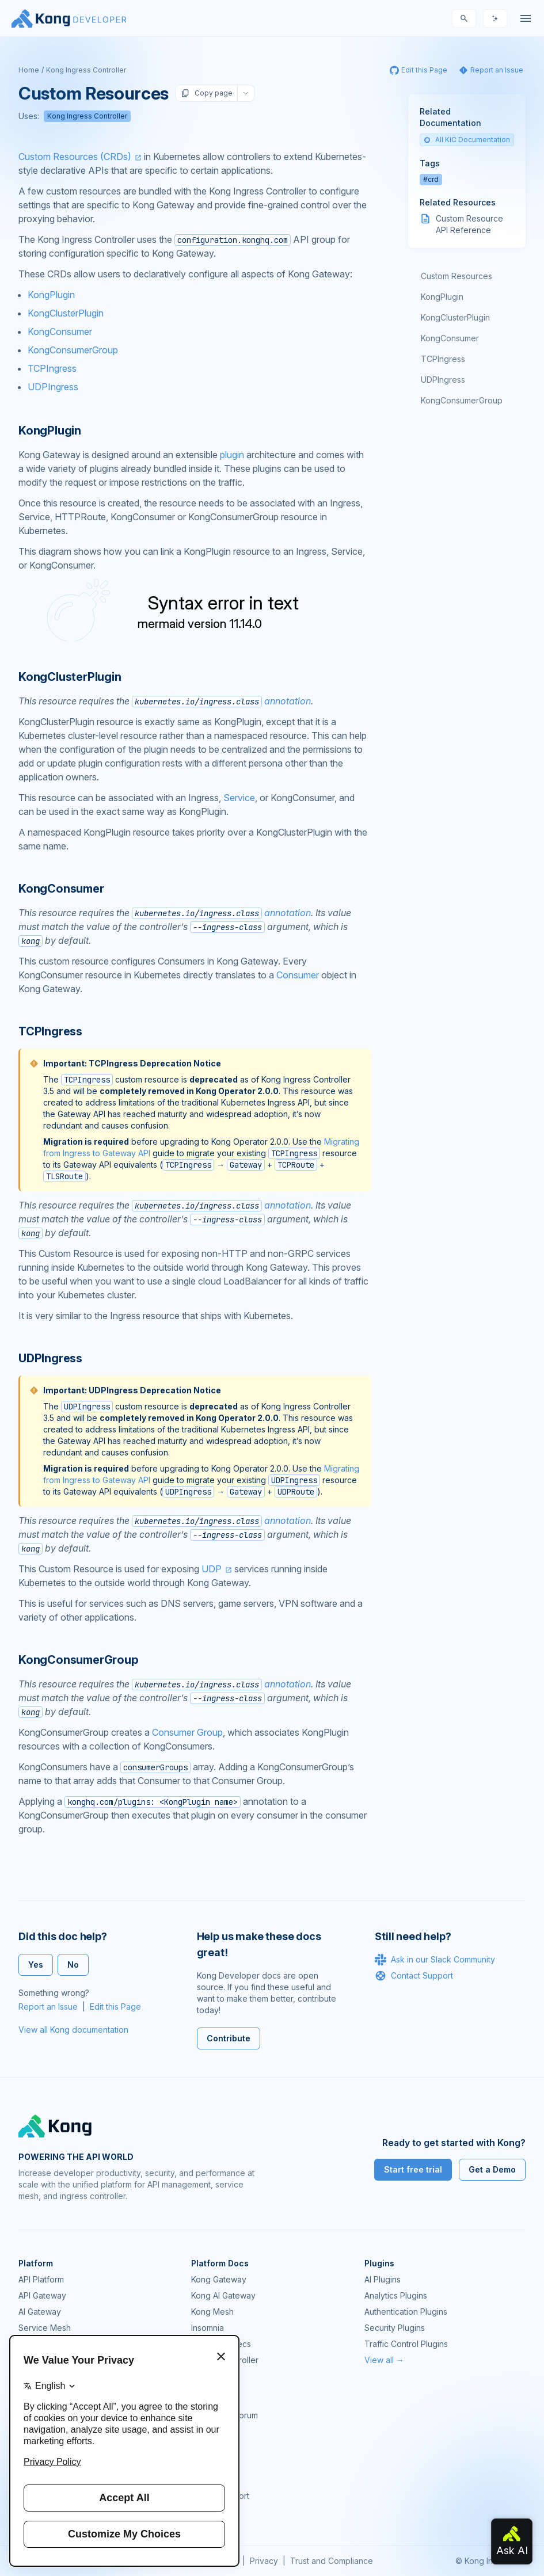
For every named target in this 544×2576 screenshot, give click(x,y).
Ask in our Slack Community (435, 1959)
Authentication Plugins (405, 2311)
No (73, 1964)
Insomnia (207, 2328)
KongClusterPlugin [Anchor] (69, 677)
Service (239, 797)
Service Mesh (44, 2328)
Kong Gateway (218, 2279)
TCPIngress (52, 368)
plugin (232, 454)
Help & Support (220, 2496)
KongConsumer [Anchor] (61, 888)
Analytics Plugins (395, 2295)
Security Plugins (394, 2328)
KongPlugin (51, 294)
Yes (35, 1964)
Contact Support (414, 1975)
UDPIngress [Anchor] (50, 1358)
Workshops (212, 2479)
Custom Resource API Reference (469, 224)
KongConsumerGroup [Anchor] (78, 1660)
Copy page (207, 93)
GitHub (203, 2431)
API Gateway (42, 2295)
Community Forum (224, 2415)
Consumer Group (187, 1732)
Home (28, 70)
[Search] (464, 18)
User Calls (210, 2463)
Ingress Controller (224, 2360)
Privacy (264, 2561)
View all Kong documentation (73, 2029)
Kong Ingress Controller (86, 70)
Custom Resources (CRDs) (74, 156)
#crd (431, 179)
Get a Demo (492, 2169)
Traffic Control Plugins (406, 2344)
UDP (211, 1569)
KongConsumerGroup (73, 350)
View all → (384, 2360)
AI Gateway (39, 2311)
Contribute (228, 2038)
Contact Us (212, 2512)
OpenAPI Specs (221, 2344)
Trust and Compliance (331, 2561)
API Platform (41, 2279)
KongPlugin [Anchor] (49, 430)
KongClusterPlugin (66, 313)
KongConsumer (60, 331)
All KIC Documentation (467, 139)
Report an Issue (48, 2006)
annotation (221, 701)
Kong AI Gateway (223, 2295)
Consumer (297, 975)
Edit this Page (115, 2006)
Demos (204, 2447)
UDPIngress (53, 387)
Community (212, 2399)
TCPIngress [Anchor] (50, 1031)
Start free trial (413, 2169)
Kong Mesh (212, 2311)
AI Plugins (382, 2279)
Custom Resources (456, 276)
